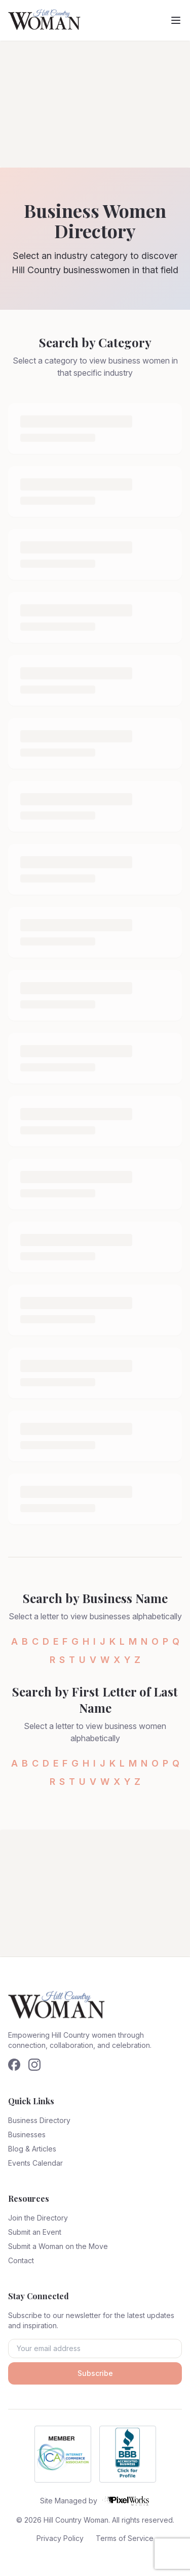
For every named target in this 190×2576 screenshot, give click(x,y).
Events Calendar (35, 2163)
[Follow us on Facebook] (14, 2065)
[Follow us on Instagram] (34, 2065)
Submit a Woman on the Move (58, 2246)
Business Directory (39, 2120)
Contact (21, 2260)
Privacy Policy (60, 2538)
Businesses (27, 2134)
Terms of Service (125, 2538)
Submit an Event (34, 2232)
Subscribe (95, 2373)
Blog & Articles (32, 2148)
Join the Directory (38, 2217)
